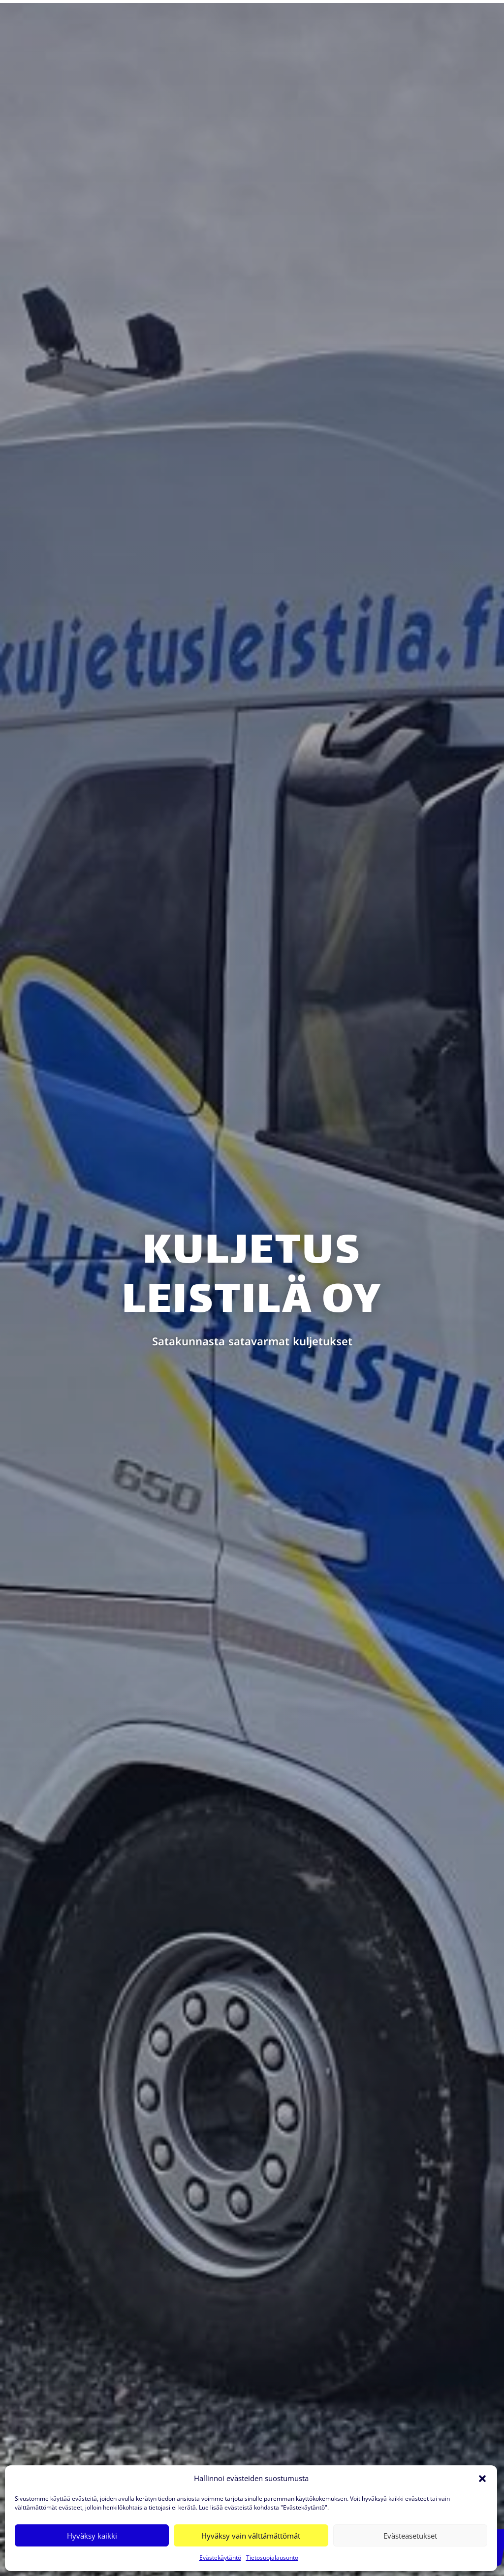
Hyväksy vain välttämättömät (250, 2536)
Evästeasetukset (410, 2536)
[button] (482, 2479)
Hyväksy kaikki (92, 2536)
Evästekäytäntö (220, 2557)
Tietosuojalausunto (272, 2557)
